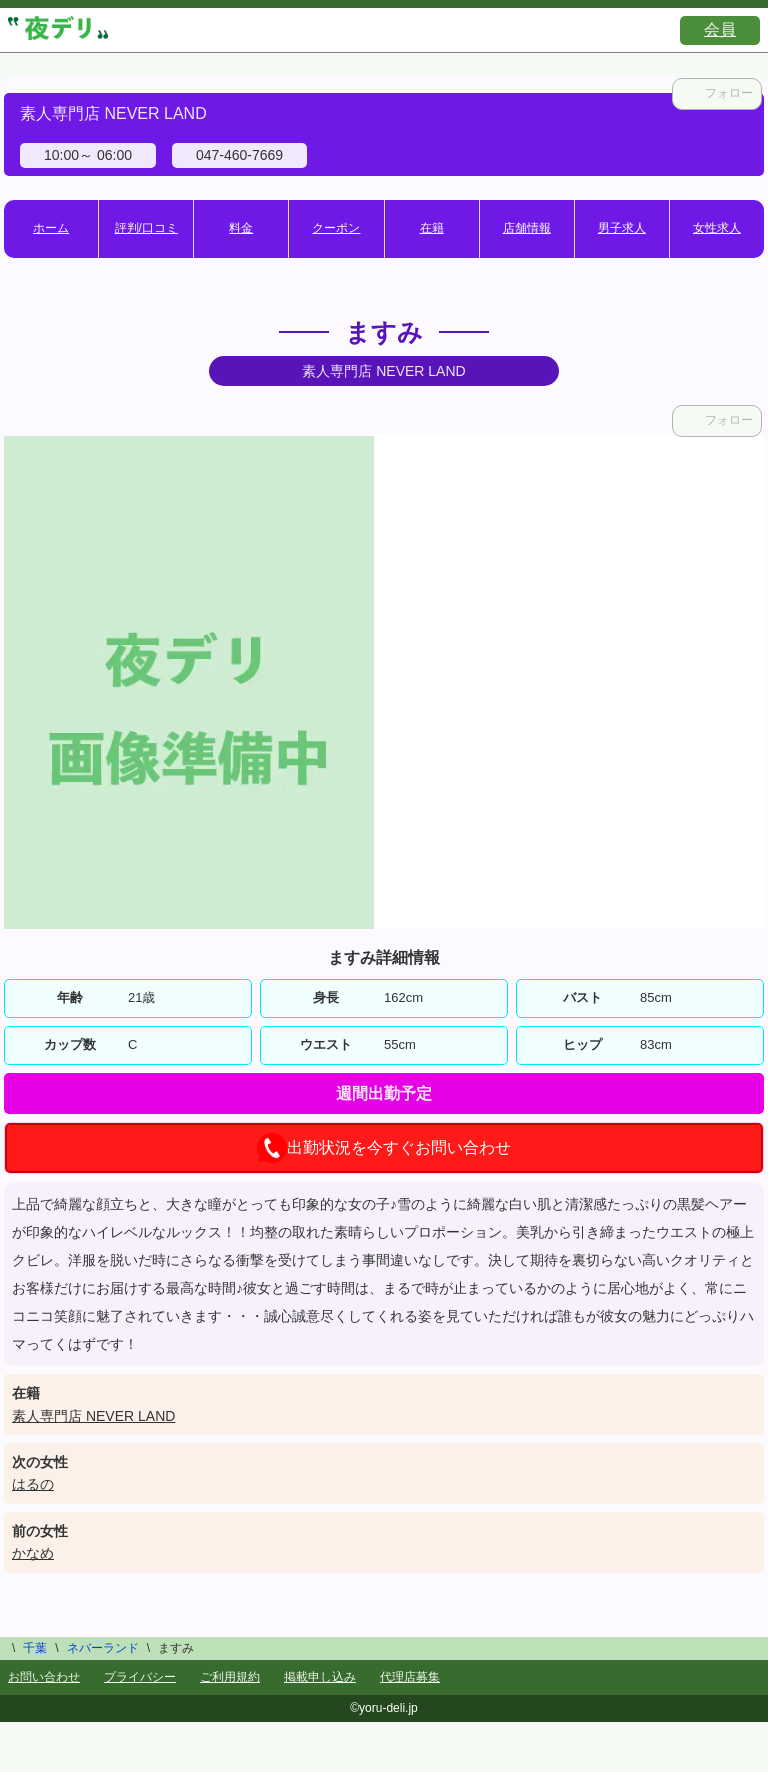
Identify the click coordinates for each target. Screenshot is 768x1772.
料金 (241, 228)
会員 (720, 29)
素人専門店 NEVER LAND (93, 1416)
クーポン (336, 228)
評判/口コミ (146, 228)
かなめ (33, 1553)
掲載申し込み (320, 1677)
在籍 (432, 228)
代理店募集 (410, 1677)
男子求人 (622, 228)
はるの (33, 1484)
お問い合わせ (44, 1677)
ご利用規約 (230, 1677)
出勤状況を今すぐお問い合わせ (384, 1148)
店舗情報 (527, 228)
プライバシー (140, 1677)
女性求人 (717, 228)
